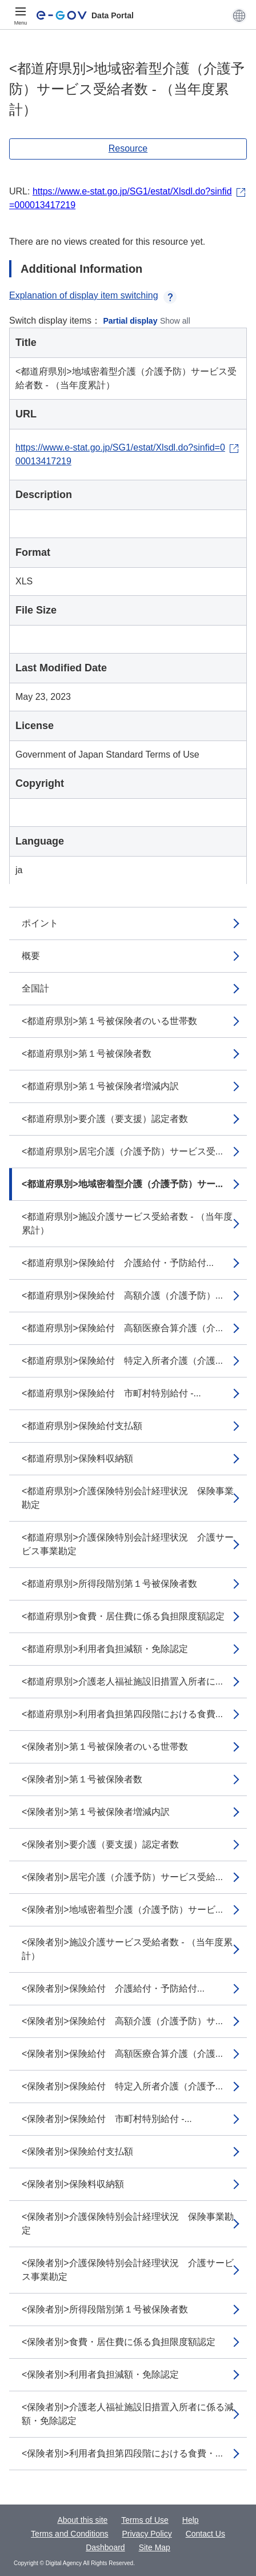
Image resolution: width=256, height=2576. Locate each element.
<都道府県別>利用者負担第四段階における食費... (122, 1714)
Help (190, 2520)
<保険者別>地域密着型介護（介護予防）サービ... (122, 1909)
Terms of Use (144, 2520)
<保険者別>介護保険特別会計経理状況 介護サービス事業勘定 (128, 2270)
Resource (128, 148)
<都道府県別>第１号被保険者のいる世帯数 (109, 1021)
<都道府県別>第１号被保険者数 (86, 1053)
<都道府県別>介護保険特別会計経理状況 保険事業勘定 (128, 1498)
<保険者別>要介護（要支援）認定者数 (100, 1844)
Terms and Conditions (69, 2533)
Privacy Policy (147, 2533)
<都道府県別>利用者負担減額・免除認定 (105, 1649)
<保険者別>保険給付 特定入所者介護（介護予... (122, 2086)
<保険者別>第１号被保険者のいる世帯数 (105, 1746)
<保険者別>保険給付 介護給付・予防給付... (113, 1988)
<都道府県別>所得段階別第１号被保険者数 (109, 1583)
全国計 (35, 988)
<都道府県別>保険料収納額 (77, 1458)
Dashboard (105, 2547)
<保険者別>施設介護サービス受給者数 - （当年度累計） (127, 1949)
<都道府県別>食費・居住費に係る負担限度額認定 (123, 1616)
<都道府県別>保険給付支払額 (82, 1426)
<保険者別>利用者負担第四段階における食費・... (122, 2453)
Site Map (154, 2547)
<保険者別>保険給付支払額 (77, 2151)
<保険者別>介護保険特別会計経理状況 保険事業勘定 (128, 2223)
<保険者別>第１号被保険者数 (82, 1779)
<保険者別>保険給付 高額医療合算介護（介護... (122, 2054)
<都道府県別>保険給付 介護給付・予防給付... (118, 1263)
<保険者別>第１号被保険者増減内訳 (96, 1812)
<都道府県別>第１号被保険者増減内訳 (100, 1086)
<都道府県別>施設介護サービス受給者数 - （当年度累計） (127, 1223)
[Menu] (20, 15)
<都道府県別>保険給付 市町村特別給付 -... (111, 1393)
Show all (175, 320)
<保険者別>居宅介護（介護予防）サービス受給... (122, 1877)
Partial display (130, 320)
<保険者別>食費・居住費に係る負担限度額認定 (118, 2342)
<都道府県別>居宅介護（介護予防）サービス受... (122, 1151)
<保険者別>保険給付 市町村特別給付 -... (107, 2119)
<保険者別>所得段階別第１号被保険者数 (105, 2309)
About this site (82, 2520)
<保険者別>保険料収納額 (73, 2184)
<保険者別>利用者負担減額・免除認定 (100, 2374)
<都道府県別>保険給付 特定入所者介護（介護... (122, 1360)
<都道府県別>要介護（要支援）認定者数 (105, 1119)
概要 (31, 956)
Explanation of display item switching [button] (93, 295)
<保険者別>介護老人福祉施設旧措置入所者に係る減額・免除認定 (128, 2414)
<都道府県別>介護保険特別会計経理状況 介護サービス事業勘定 (128, 1544)
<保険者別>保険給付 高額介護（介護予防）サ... (122, 2021)
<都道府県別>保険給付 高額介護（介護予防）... (122, 1295)
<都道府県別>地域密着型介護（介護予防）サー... (122, 1184)
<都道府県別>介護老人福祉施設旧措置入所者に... (122, 1681)
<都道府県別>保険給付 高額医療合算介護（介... (122, 1328)
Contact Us (205, 2533)
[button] (239, 15)
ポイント (40, 923)
